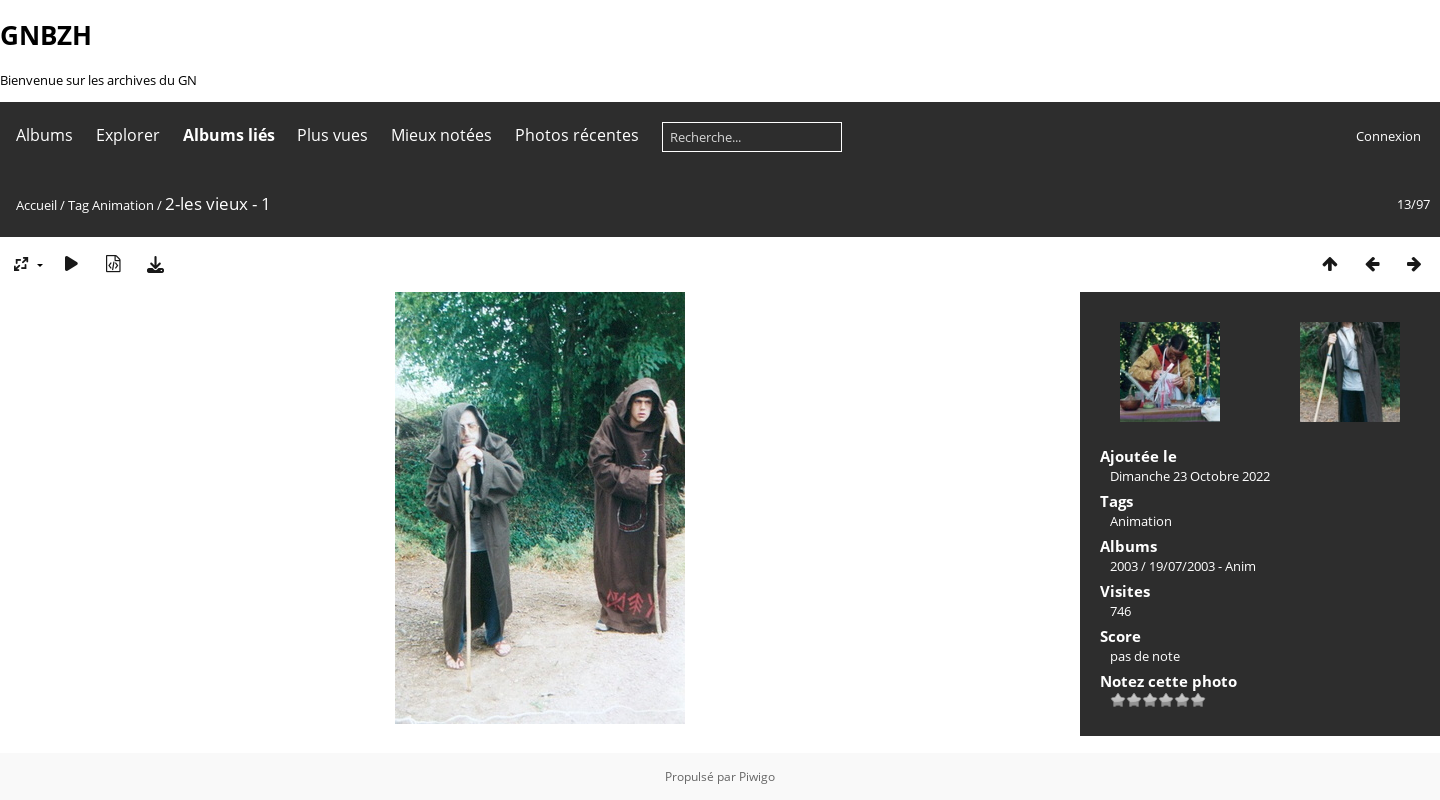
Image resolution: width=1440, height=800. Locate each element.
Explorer (128, 135)
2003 (1124, 566)
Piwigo (757, 776)
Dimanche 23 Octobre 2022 (1190, 476)
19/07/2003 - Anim (1202, 566)
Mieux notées (441, 135)
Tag (78, 205)
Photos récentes (577, 135)
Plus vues (332, 135)
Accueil (36, 205)
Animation (123, 205)
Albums (44, 135)
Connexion (1388, 136)
